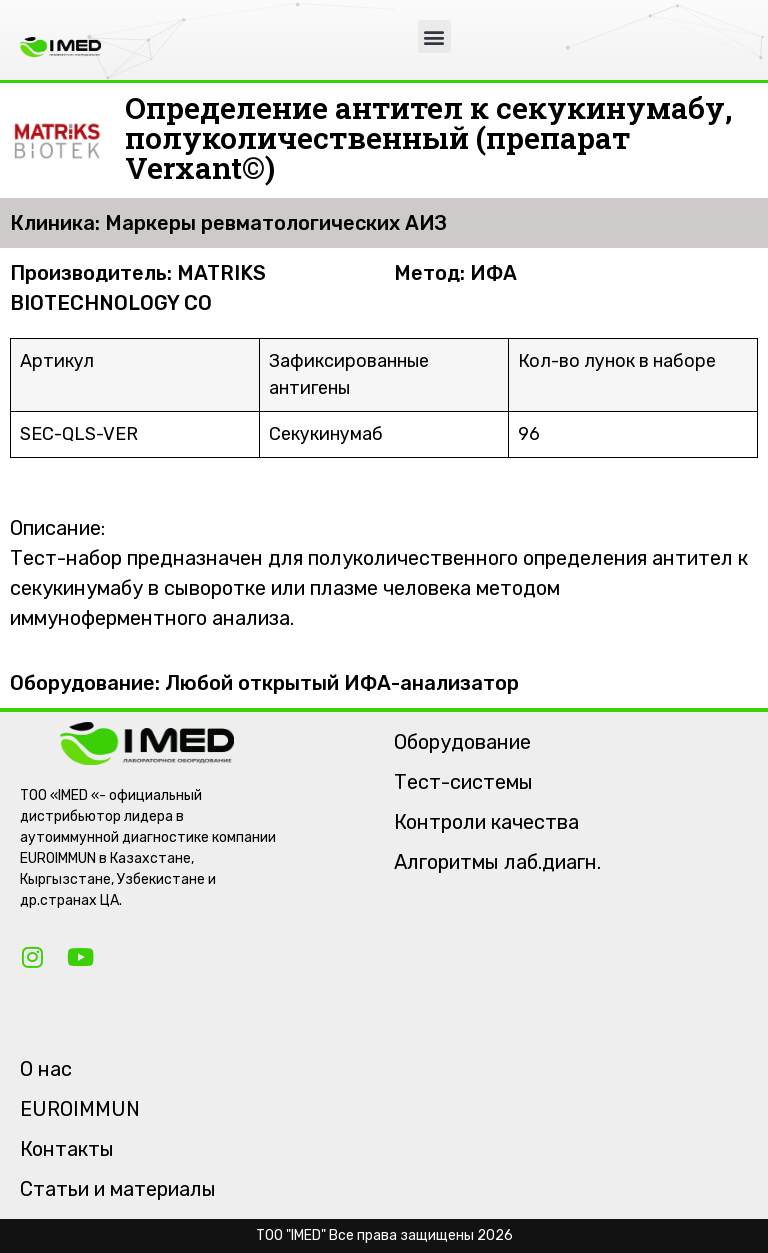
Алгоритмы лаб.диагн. (497, 862)
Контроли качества (486, 822)
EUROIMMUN (80, 1109)
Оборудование (462, 742)
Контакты (67, 1149)
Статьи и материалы (118, 1189)
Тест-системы (463, 782)
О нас (46, 1069)
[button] (434, 36)
